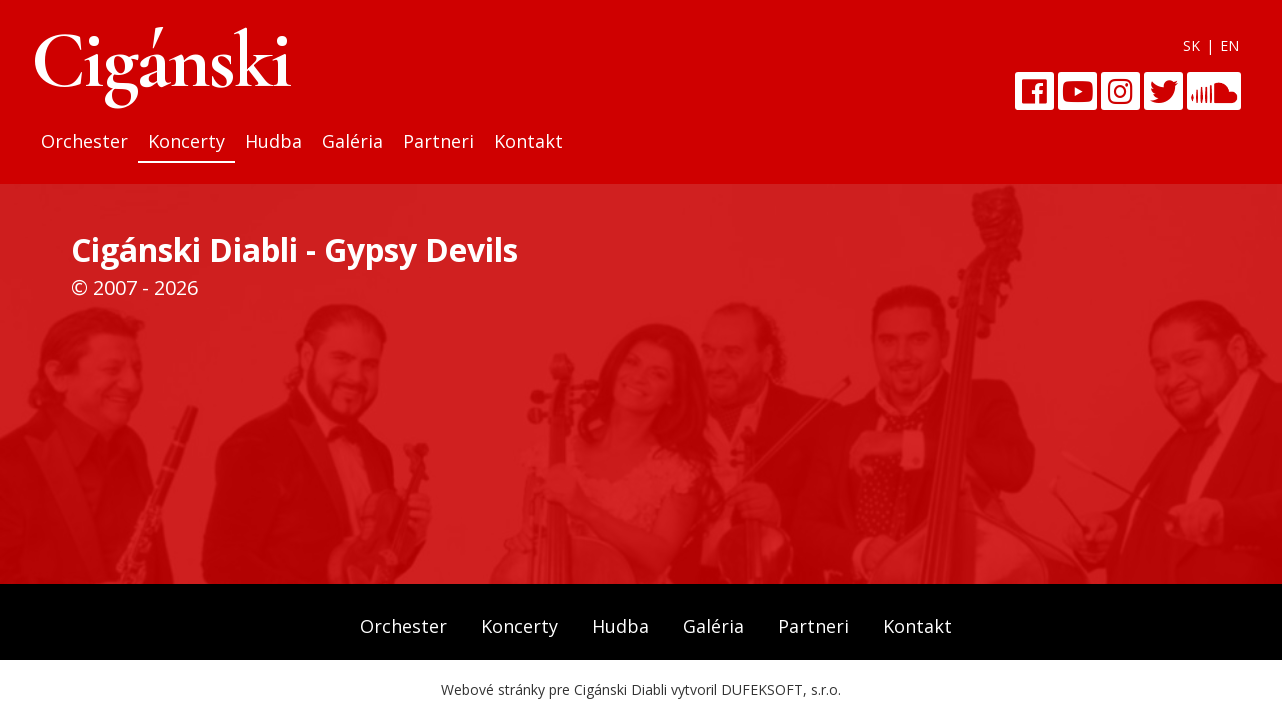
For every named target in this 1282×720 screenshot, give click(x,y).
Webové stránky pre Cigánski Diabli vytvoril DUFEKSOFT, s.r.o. (641, 689)
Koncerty (186, 141)
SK (1191, 45)
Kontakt (528, 141)
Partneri (438, 141)
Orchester (84, 141)
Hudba (273, 141)
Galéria (352, 141)
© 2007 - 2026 (134, 287)
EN (1229, 45)
